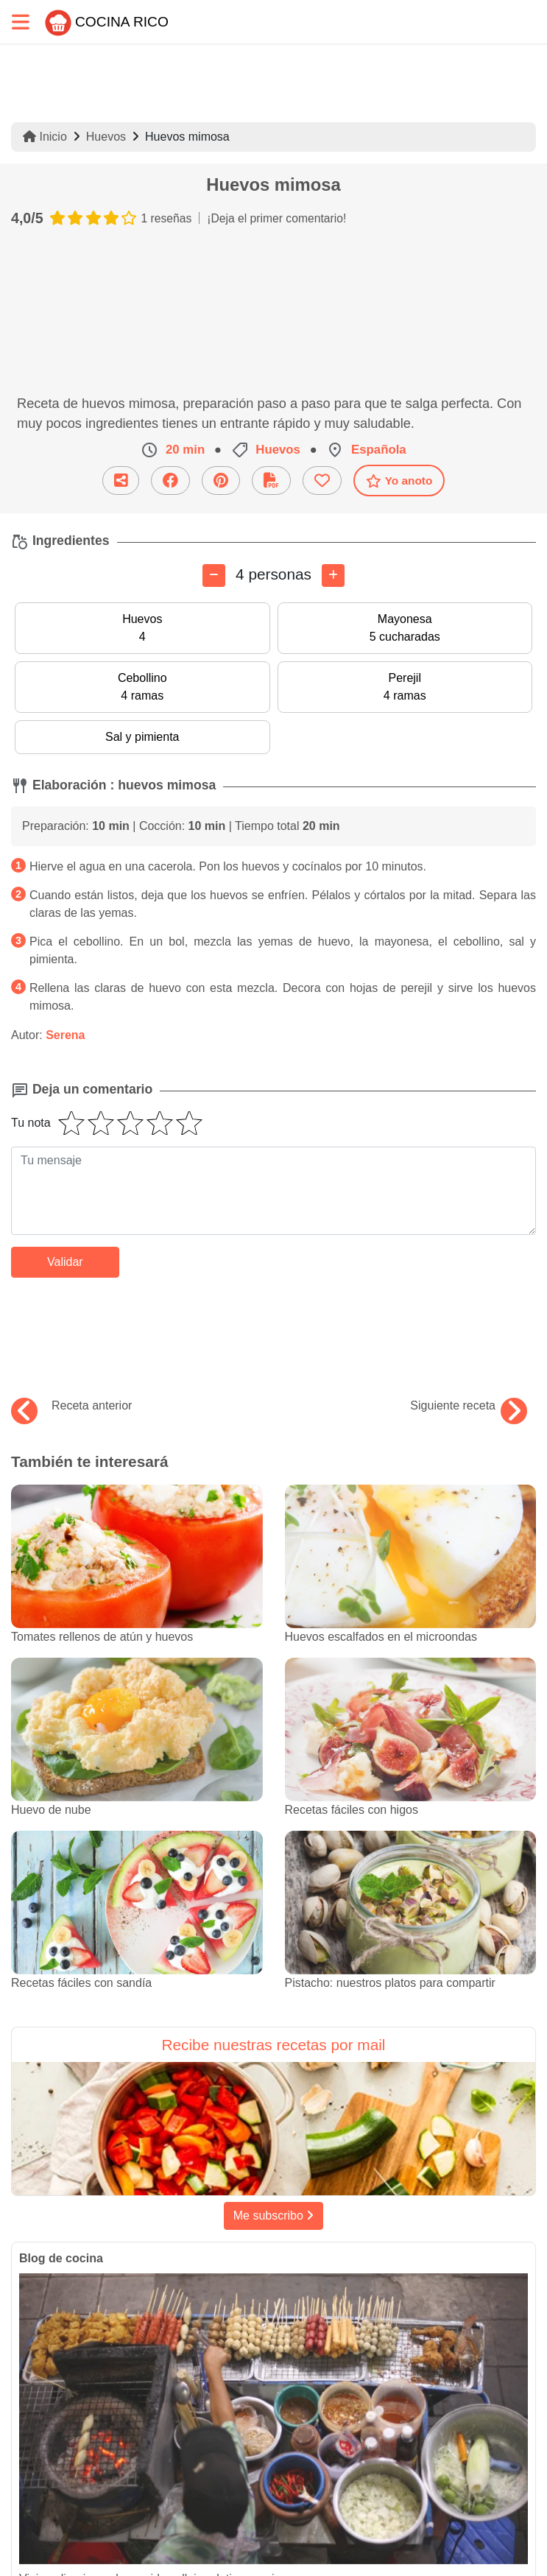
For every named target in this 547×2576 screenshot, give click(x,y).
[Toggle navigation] (20, 21)
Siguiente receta (468, 1406)
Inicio (45, 136)
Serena (65, 1035)
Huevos (106, 136)
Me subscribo (273, 2215)
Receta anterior (71, 1406)
